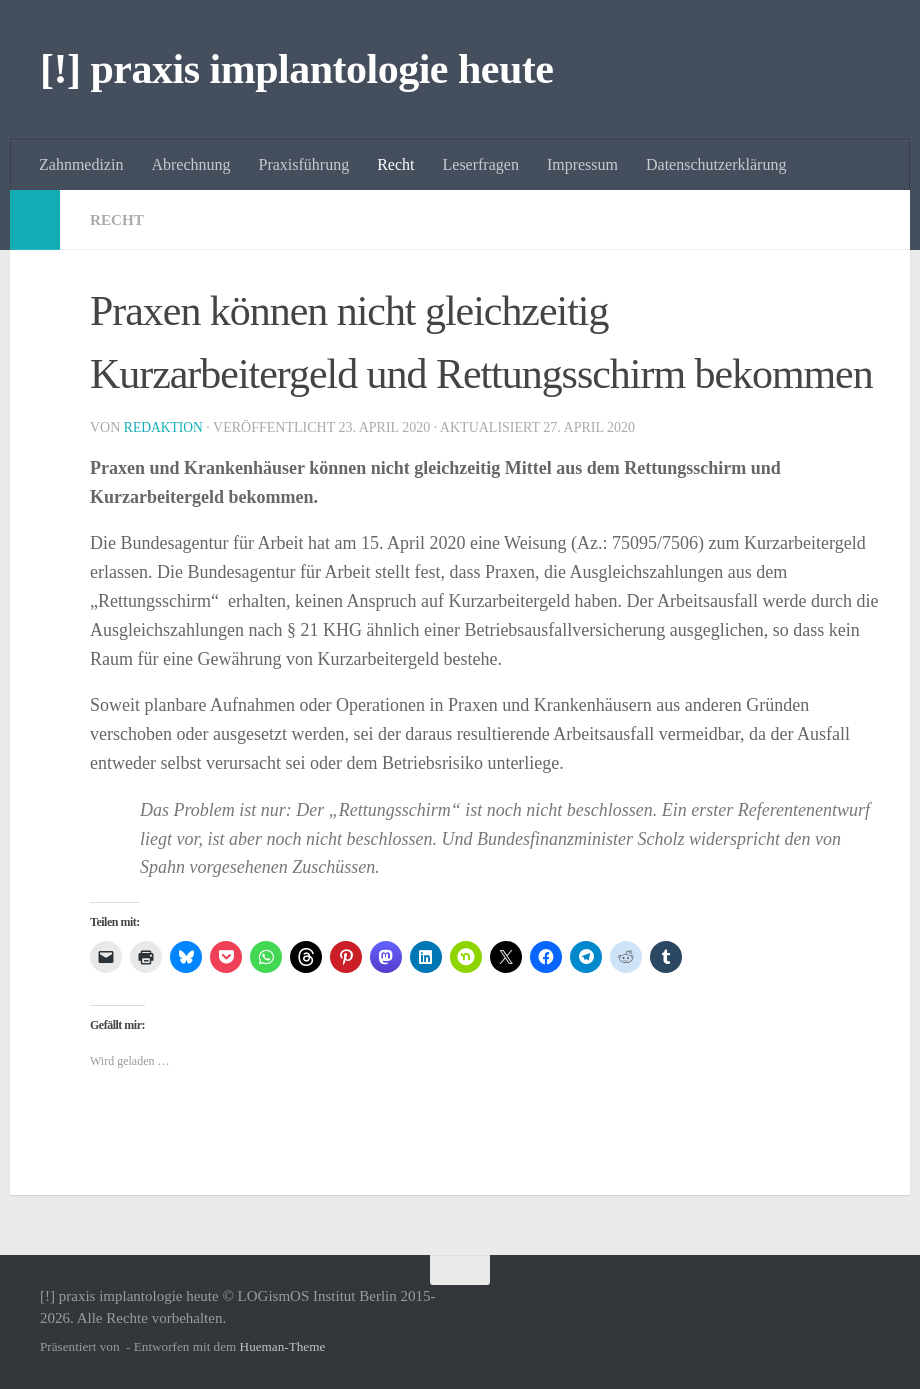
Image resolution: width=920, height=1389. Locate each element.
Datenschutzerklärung (716, 164)
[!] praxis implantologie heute (296, 69)
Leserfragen (481, 164)
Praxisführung (304, 164)
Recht (395, 164)
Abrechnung (190, 164)
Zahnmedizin (81, 164)
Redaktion (165, 427)
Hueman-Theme (283, 1346)
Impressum (582, 164)
